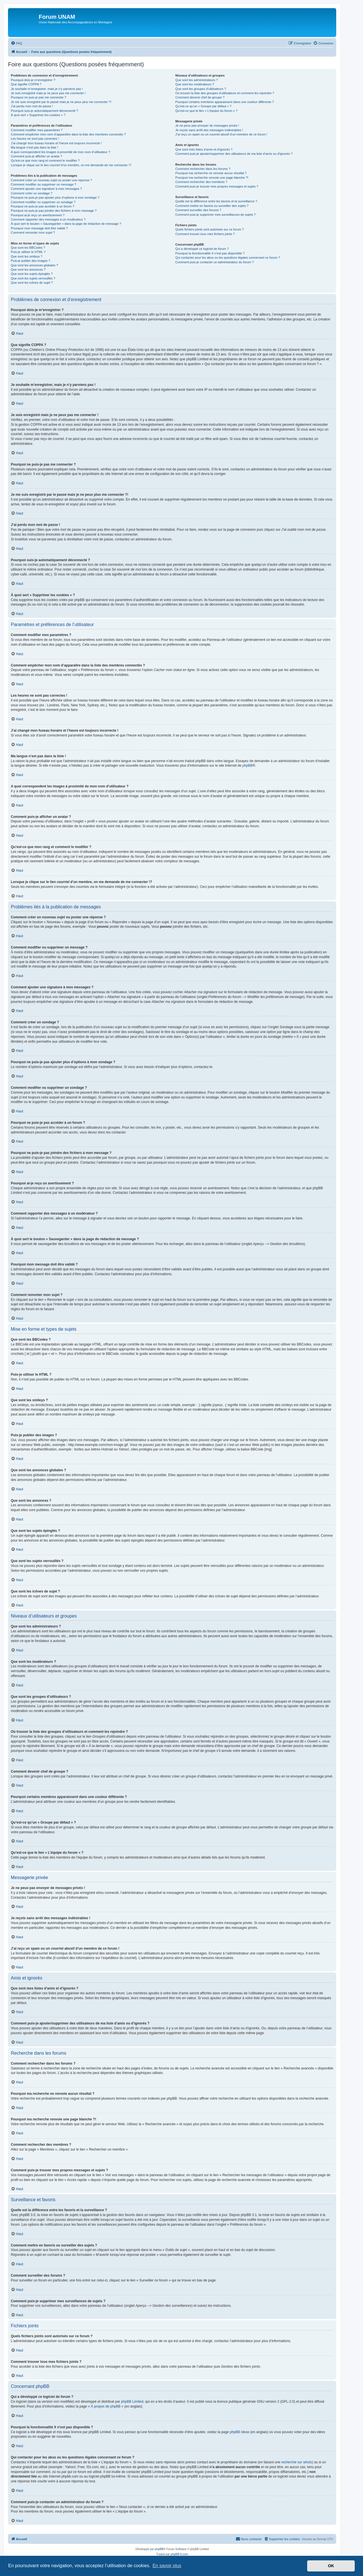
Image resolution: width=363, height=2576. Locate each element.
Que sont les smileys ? (26, 256)
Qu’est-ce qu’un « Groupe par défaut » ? (203, 106)
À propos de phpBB (106, 2406)
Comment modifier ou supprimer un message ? (43, 184)
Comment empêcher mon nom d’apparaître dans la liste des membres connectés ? (68, 134)
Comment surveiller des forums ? (198, 210)
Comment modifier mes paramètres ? (37, 130)
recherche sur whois (296, 2462)
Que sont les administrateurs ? (196, 80)
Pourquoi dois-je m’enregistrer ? (33, 80)
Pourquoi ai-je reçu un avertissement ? (37, 215)
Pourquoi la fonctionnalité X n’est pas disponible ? (209, 253)
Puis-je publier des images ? (30, 260)
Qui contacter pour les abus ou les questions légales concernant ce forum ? (227, 257)
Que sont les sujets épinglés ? (32, 273)
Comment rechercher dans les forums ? (202, 168)
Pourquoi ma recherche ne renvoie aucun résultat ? (210, 173)
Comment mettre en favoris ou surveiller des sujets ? (211, 205)
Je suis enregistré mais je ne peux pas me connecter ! (48, 93)
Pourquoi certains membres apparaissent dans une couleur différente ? (224, 102)
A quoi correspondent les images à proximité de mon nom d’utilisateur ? (60, 152)
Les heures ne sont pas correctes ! (35, 138)
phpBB (247, 766)
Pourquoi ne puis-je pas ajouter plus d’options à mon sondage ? (55, 197)
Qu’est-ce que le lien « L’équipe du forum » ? (206, 110)
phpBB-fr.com (179, 2554)
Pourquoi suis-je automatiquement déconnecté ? (44, 110)
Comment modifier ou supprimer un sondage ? (43, 202)
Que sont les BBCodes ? (28, 247)
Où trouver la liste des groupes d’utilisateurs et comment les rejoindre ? (224, 93)
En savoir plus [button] (166, 2565)
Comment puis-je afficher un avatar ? (36, 156)
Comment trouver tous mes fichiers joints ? (204, 234)
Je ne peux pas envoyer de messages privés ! (207, 125)
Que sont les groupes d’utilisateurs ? (200, 88)
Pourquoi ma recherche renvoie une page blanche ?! (211, 177)
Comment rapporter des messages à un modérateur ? (48, 219)
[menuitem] (16, 43)
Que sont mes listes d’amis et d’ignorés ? (204, 149)
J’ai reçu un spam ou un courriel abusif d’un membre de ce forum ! (221, 134)
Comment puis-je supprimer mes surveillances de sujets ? (215, 214)
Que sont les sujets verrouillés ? (33, 278)
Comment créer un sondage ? (31, 193)
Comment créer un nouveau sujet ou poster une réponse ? (51, 180)
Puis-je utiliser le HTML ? (28, 252)
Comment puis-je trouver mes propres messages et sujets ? (216, 186)
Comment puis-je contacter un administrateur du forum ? (214, 262)
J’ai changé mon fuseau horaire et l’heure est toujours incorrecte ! (56, 143)
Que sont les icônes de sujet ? (32, 282)
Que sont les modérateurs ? (194, 84)
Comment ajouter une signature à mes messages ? (46, 188)
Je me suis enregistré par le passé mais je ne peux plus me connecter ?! (61, 102)
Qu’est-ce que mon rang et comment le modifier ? (45, 160)
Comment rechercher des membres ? (201, 182)
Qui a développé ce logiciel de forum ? (202, 248)
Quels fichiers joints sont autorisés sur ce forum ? (209, 229)
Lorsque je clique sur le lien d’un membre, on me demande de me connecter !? (71, 165)
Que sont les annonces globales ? (34, 265)
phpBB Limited (132, 2402)
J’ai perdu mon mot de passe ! (32, 106)
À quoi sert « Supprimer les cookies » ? (38, 115)
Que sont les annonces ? (28, 269)
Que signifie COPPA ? (26, 84)
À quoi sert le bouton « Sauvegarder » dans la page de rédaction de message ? (66, 223)
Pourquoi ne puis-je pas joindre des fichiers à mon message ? (54, 210)
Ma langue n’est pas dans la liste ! (34, 147)
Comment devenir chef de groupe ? (199, 97)
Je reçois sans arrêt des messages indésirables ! (209, 130)
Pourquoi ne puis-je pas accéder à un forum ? (42, 206)
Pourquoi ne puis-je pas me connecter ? (38, 97)
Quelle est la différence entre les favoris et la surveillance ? (216, 201)
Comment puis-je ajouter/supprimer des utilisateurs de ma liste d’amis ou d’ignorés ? (233, 153)
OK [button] (331, 2565)
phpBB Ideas (239, 2432)
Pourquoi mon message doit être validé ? (39, 228)
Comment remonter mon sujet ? (33, 232)
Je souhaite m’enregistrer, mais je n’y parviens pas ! (47, 88)
